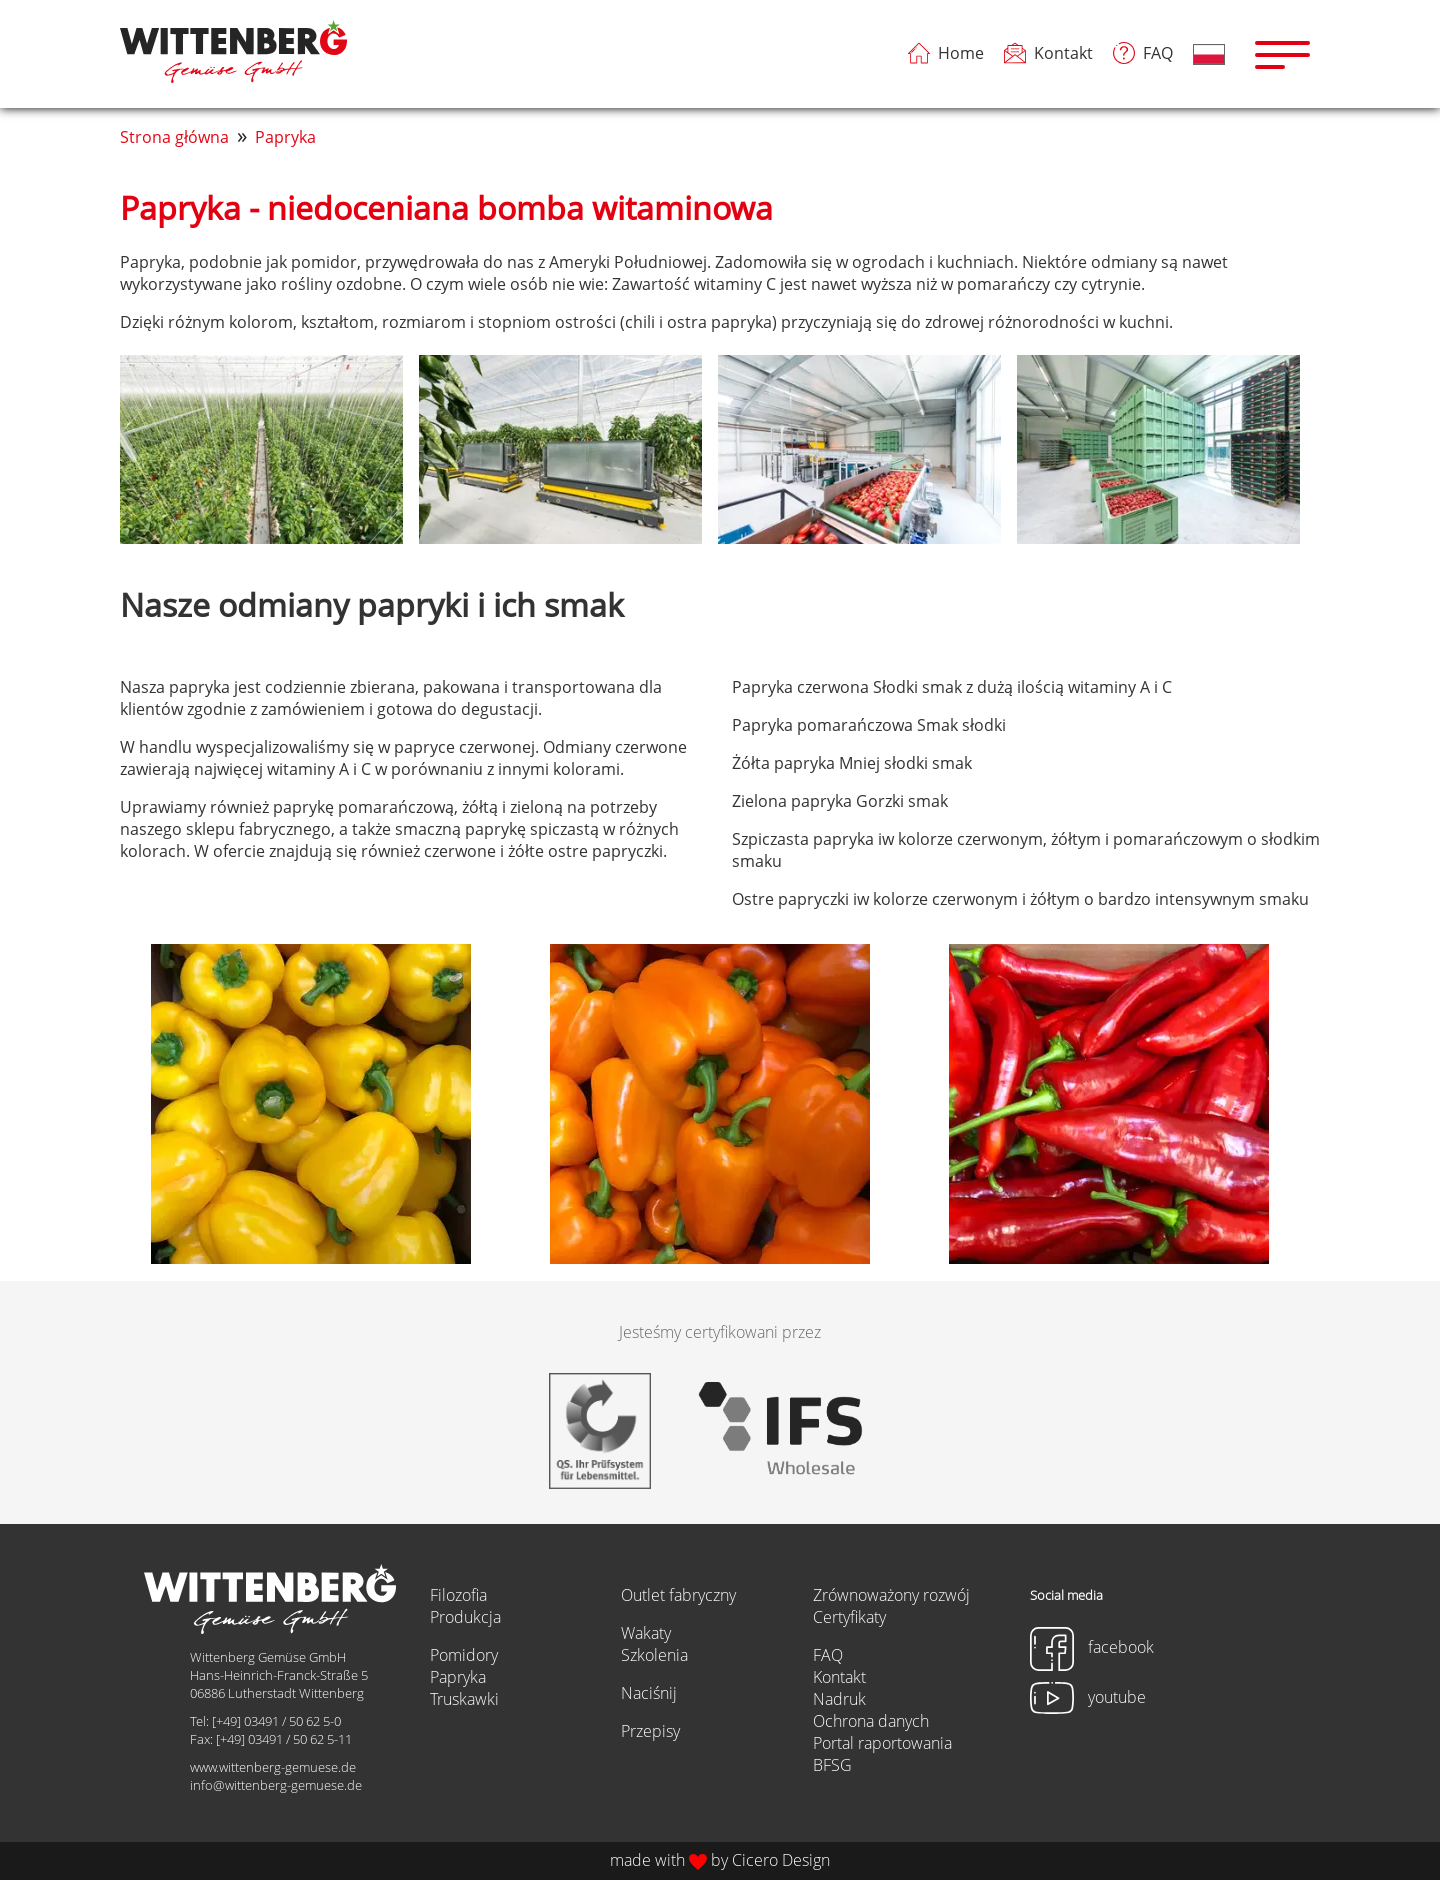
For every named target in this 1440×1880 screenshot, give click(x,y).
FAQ (828, 1655)
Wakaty (646, 1633)
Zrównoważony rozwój (891, 1595)
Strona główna (174, 137)
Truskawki (464, 1699)
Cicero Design (781, 1860)
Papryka (285, 137)
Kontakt (839, 1677)
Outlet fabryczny (678, 1595)
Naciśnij (649, 1693)
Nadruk (839, 1699)
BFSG (832, 1765)
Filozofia (458, 1595)
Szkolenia (654, 1655)
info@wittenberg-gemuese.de (276, 1785)
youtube (1088, 1697)
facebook (1092, 1647)
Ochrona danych (871, 1721)
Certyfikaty (849, 1617)
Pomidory (464, 1655)
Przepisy (650, 1731)
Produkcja (465, 1617)
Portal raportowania (882, 1743)
